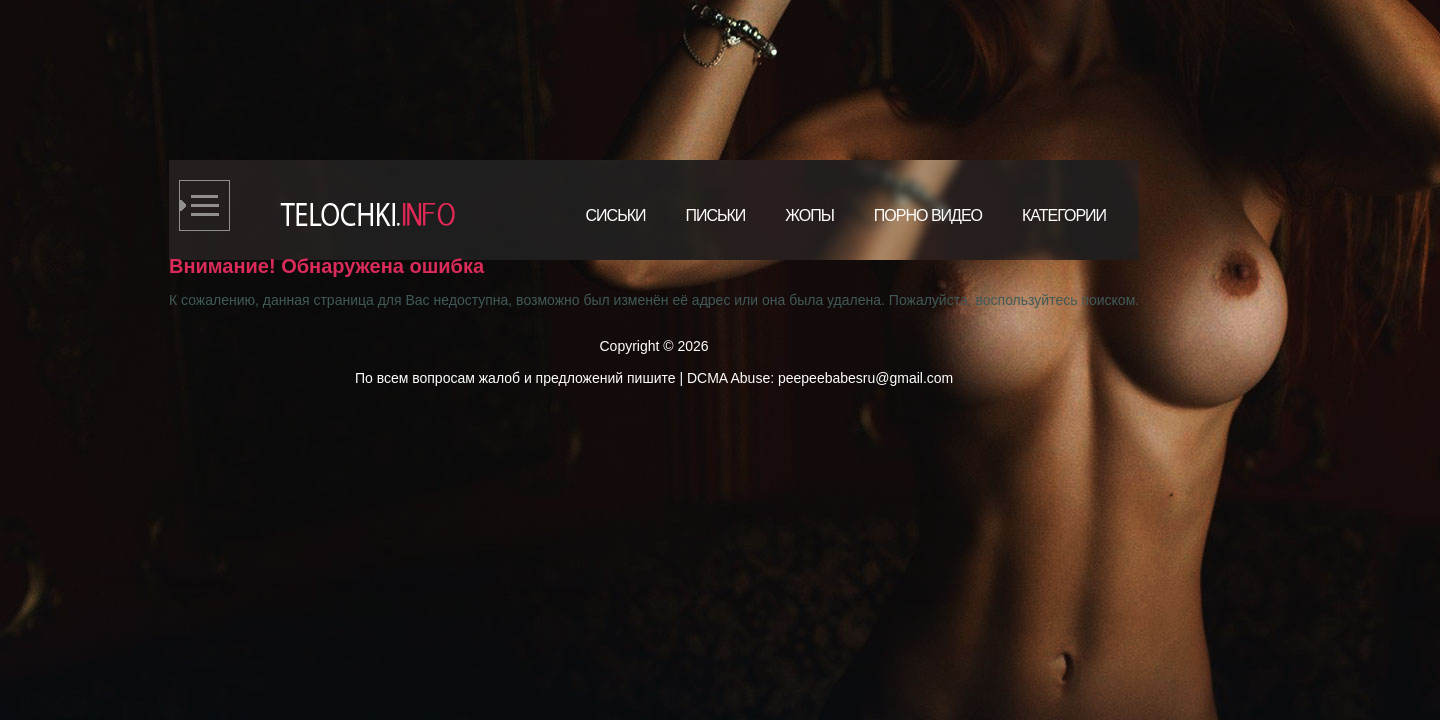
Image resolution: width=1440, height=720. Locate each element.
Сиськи (616, 215)
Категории (1064, 215)
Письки (715, 215)
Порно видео (928, 215)
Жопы (809, 215)
